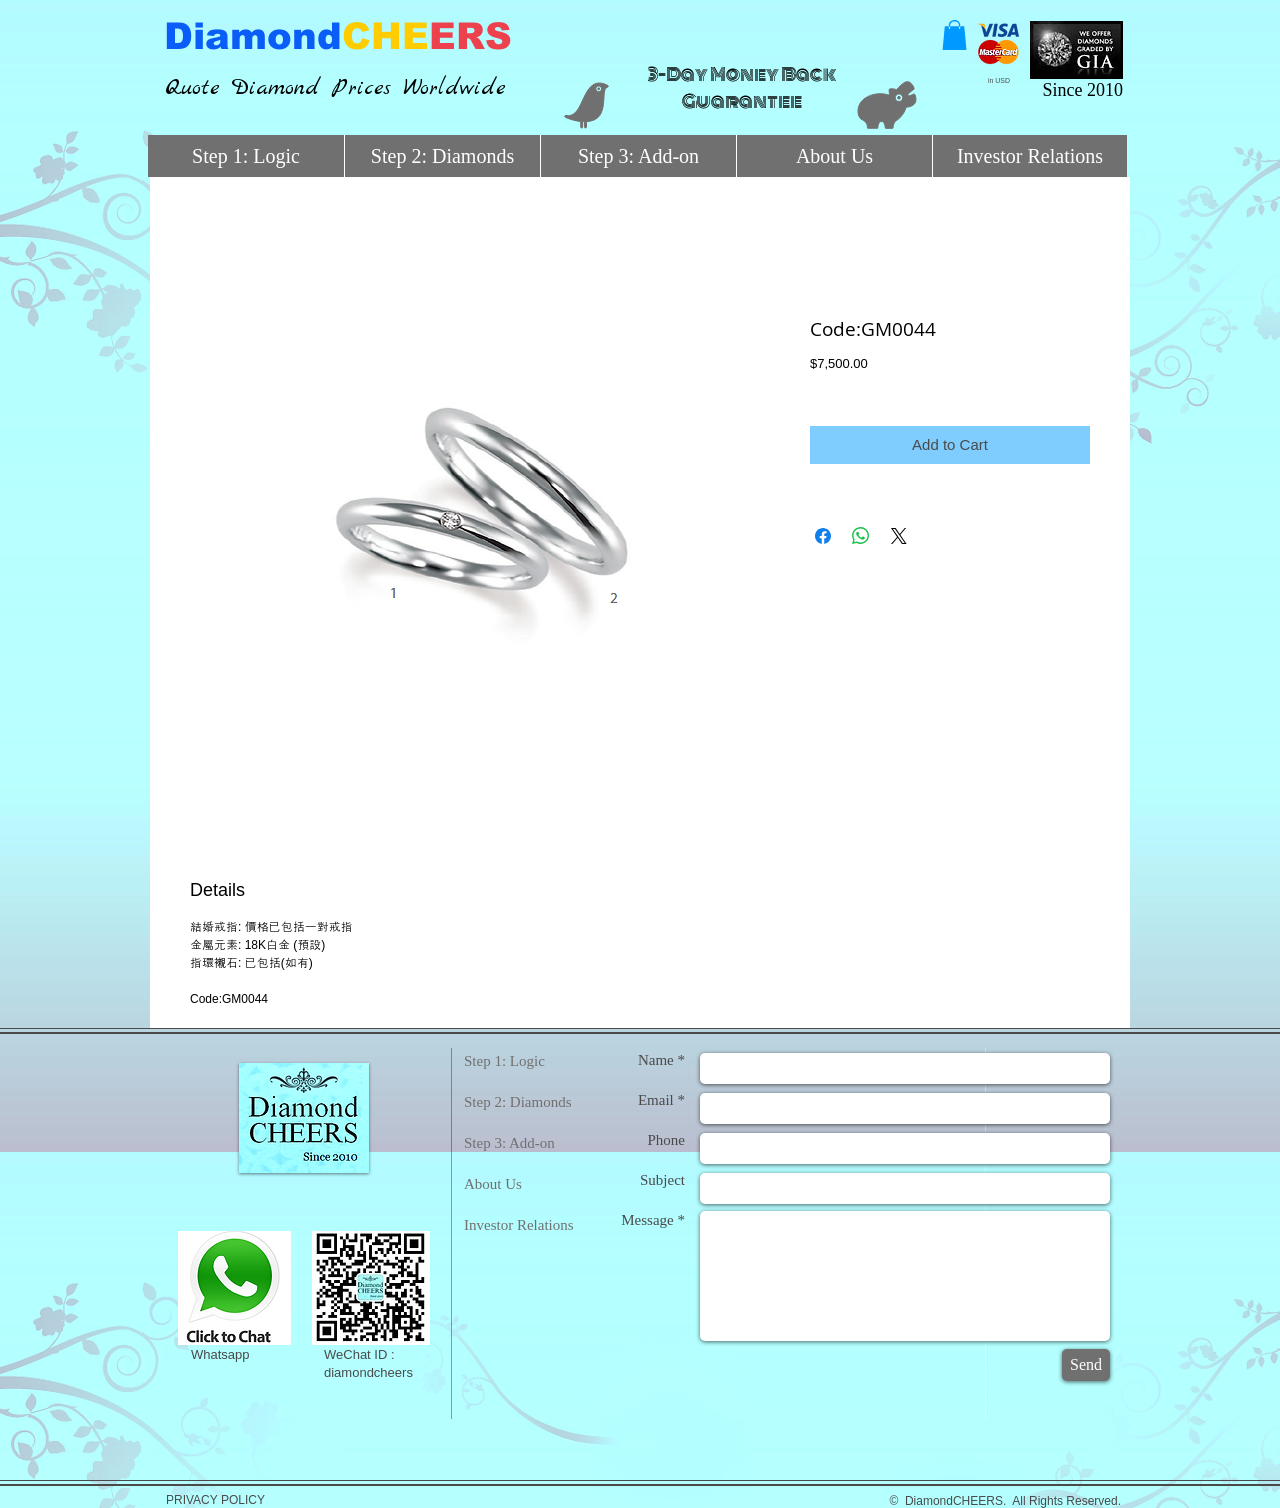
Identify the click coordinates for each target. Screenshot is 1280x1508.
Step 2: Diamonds (518, 1102)
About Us (493, 1184)
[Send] (1086, 1365)
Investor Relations (519, 1225)
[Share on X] (899, 536)
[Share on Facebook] (823, 536)
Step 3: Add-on (509, 1143)
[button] (954, 35)
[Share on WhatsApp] (861, 536)
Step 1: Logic (504, 1061)
